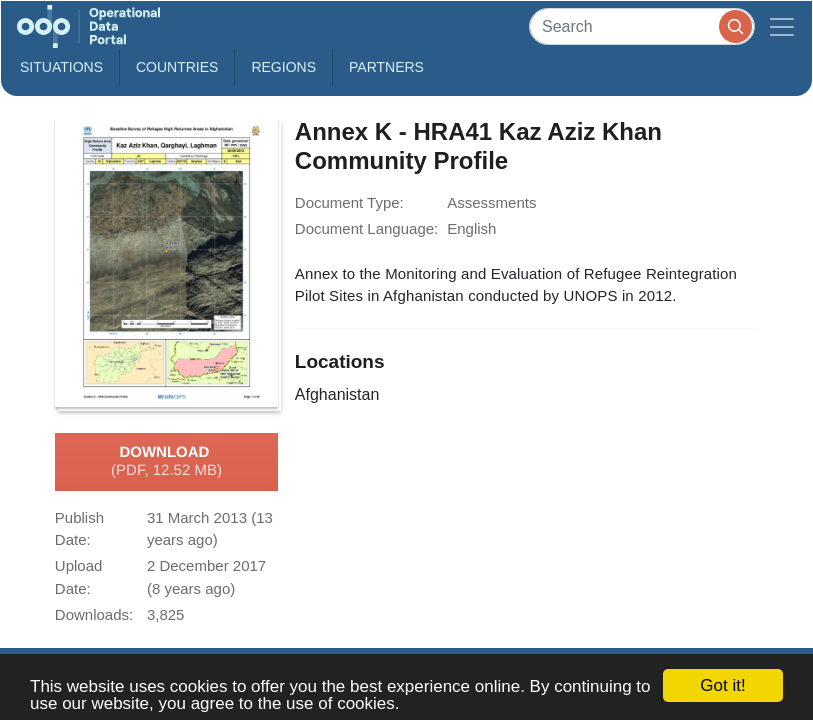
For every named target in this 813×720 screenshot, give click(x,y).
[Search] (642, 26)
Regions (283, 67)
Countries (177, 67)
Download (166, 462)
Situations (61, 67)
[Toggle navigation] (782, 26)
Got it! (722, 685)
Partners (386, 67)
